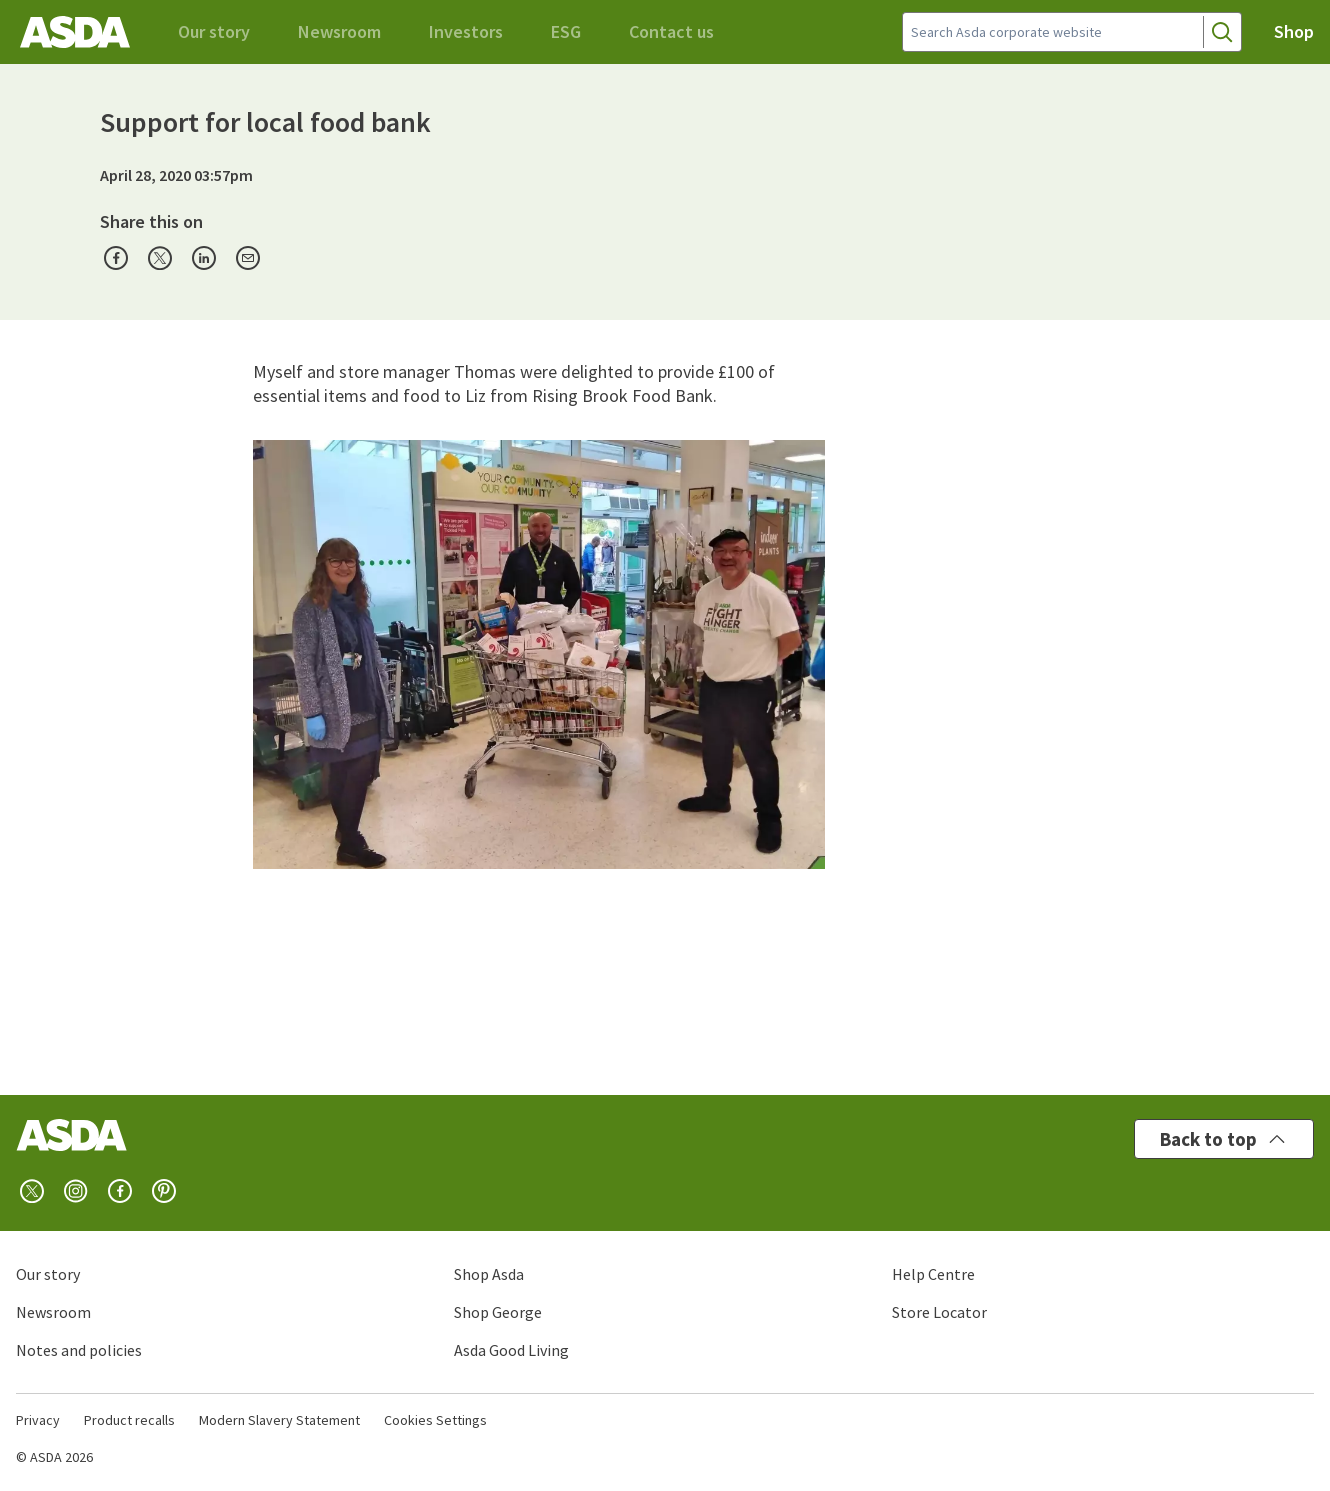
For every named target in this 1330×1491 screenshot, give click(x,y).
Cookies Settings (435, 1420)
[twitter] (32, 1191)
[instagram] (76, 1191)
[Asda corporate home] (75, 32)
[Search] (1222, 32)
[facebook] (120, 1191)
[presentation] (116, 258)
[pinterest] (164, 1191)
